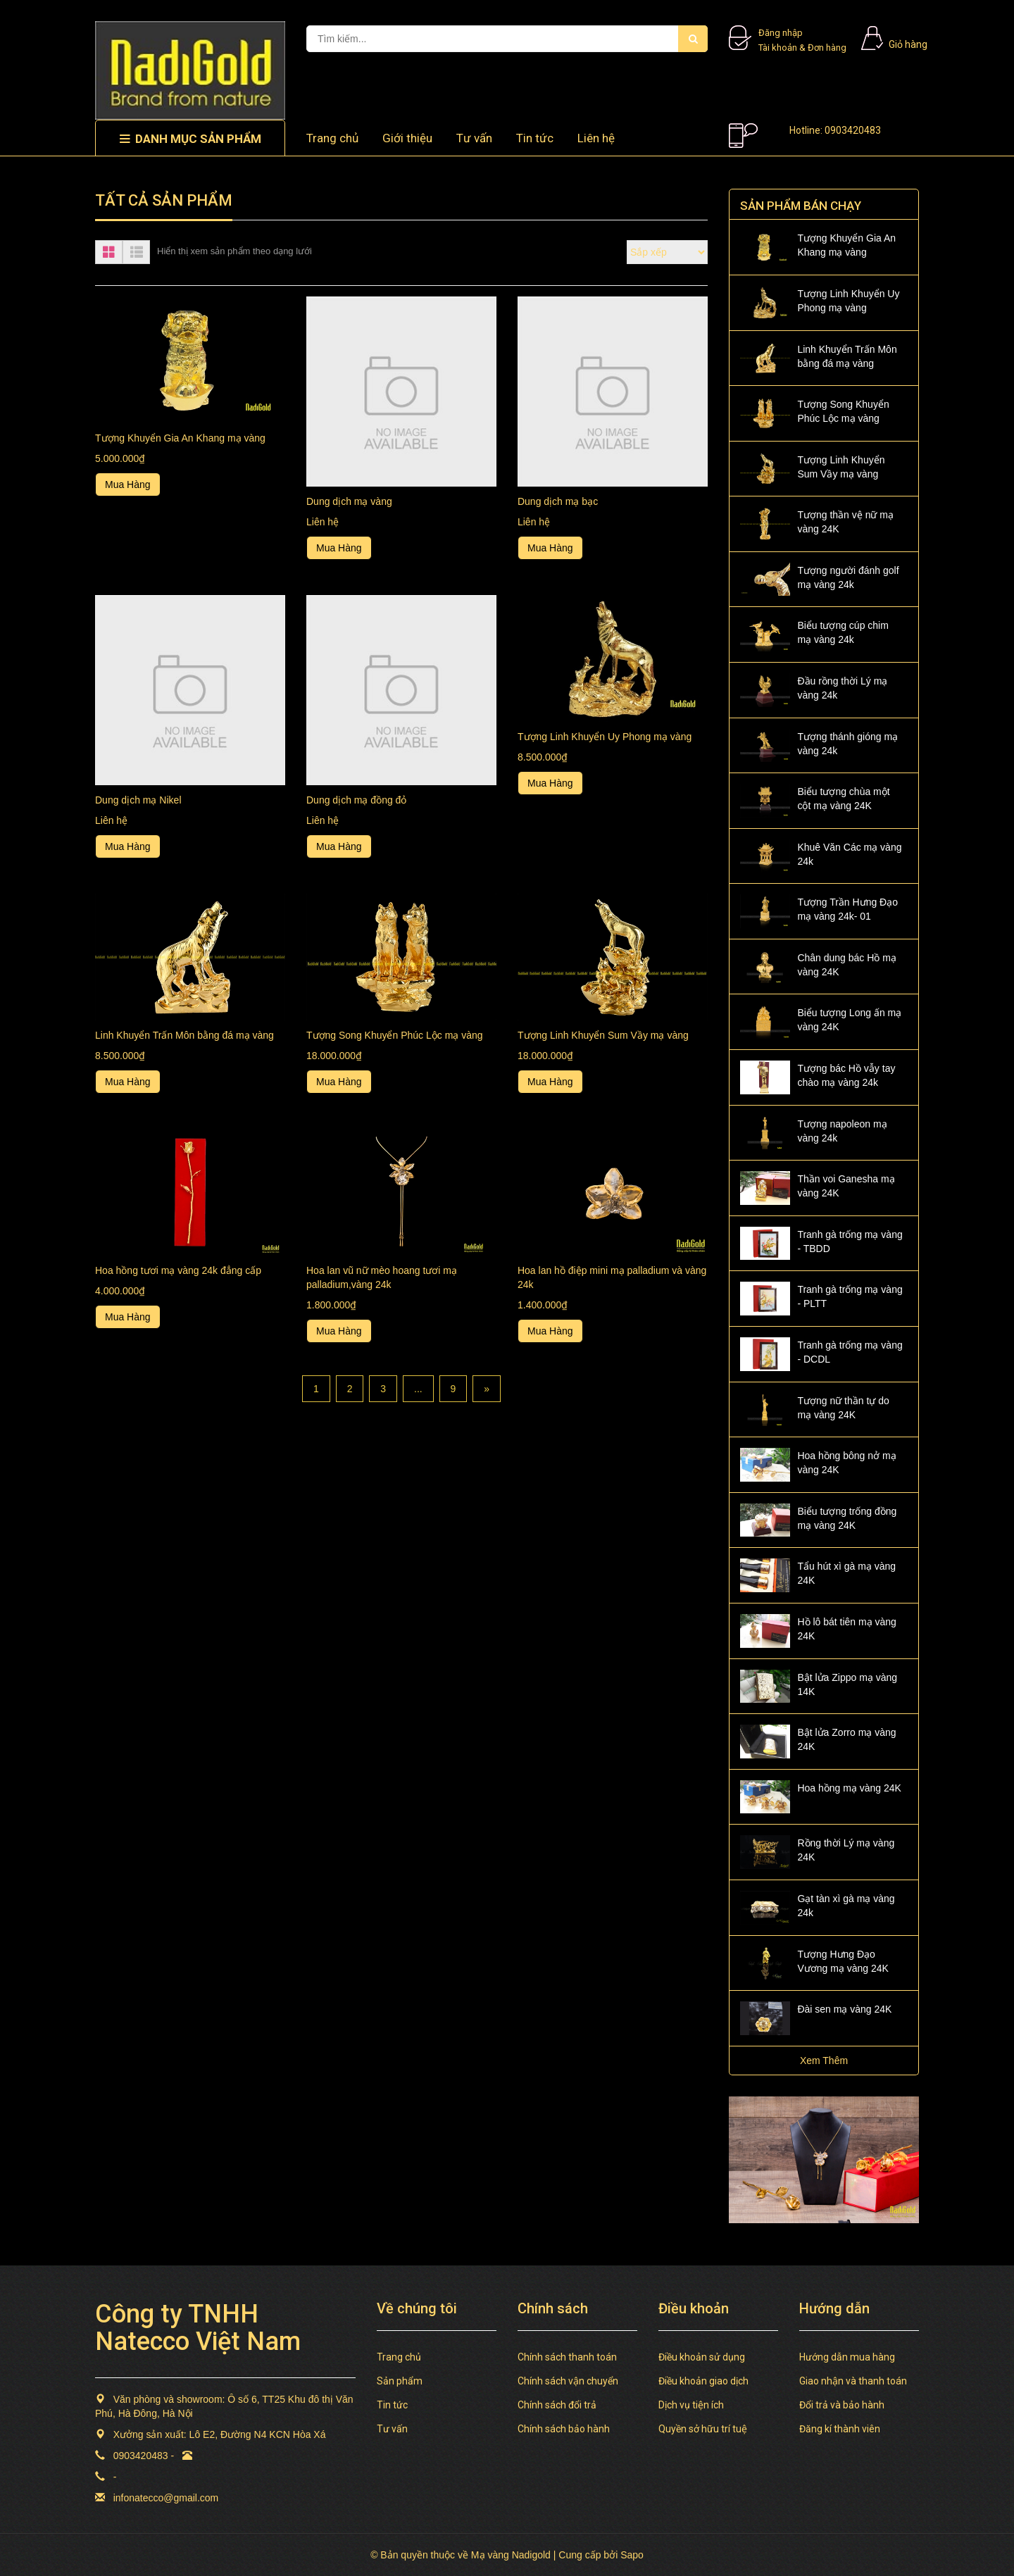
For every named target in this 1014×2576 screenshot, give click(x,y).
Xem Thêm (824, 2060)
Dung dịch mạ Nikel (138, 800)
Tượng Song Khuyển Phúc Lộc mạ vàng (394, 1035)
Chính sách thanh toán (567, 2357)
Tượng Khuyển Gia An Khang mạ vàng (180, 438)
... (418, 1388)
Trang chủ (399, 2357)
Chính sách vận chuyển (568, 2381)
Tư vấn (474, 138)
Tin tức (392, 2405)
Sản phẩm (400, 2381)
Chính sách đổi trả (557, 2405)
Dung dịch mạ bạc (558, 501)
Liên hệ (596, 138)
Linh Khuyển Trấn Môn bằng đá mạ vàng (184, 1035)
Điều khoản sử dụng (701, 2357)
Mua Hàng (128, 484)
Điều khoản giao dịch (703, 2381)
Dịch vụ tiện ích (691, 2405)
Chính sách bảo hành (564, 2428)
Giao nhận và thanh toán (853, 2381)
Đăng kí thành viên (839, 2428)
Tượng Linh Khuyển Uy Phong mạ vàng (604, 736)
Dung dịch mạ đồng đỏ (356, 800)
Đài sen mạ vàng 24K (844, 2009)
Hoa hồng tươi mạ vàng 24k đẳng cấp (178, 1270)
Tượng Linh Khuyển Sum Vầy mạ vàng (603, 1035)
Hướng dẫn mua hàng (847, 2357)
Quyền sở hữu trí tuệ (702, 2428)
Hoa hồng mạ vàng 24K (849, 1788)
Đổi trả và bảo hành (841, 2405)
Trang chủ (332, 138)
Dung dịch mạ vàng (349, 501)
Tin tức (534, 138)
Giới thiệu (407, 138)
